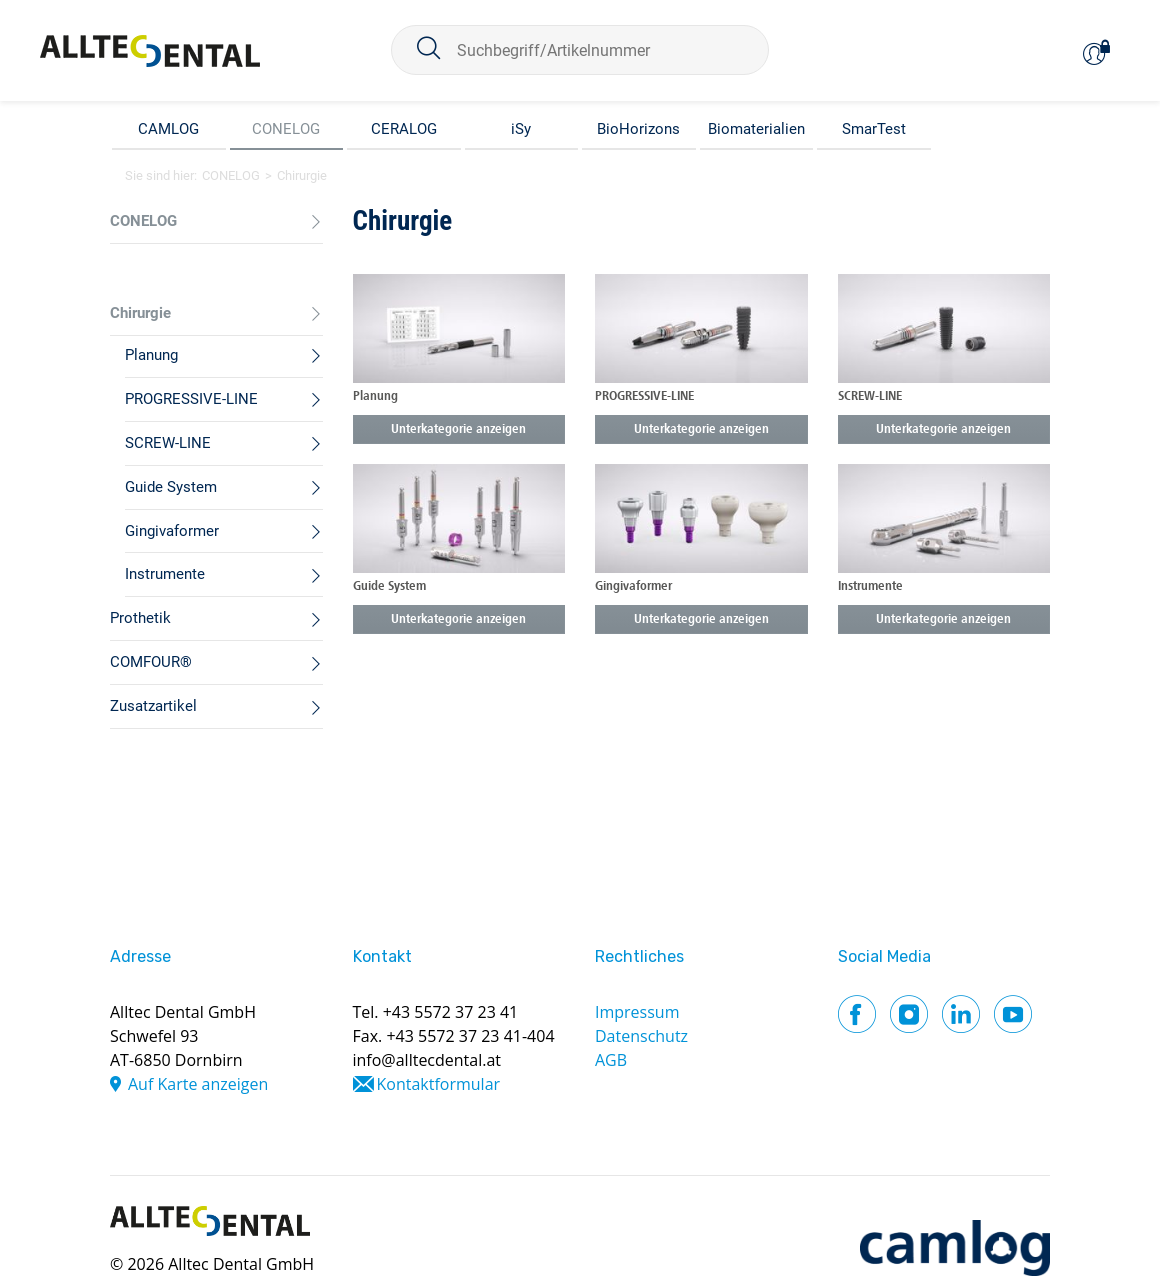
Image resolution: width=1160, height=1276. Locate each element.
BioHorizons (638, 129)
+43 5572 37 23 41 (451, 1012)
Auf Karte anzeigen (198, 1084)
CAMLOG (168, 129)
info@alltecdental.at (427, 1060)
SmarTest (874, 129)
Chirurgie (302, 175)
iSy (521, 129)
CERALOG (404, 129)
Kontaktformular (439, 1084)
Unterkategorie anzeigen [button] (458, 429)
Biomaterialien (756, 129)
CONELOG (286, 129)
